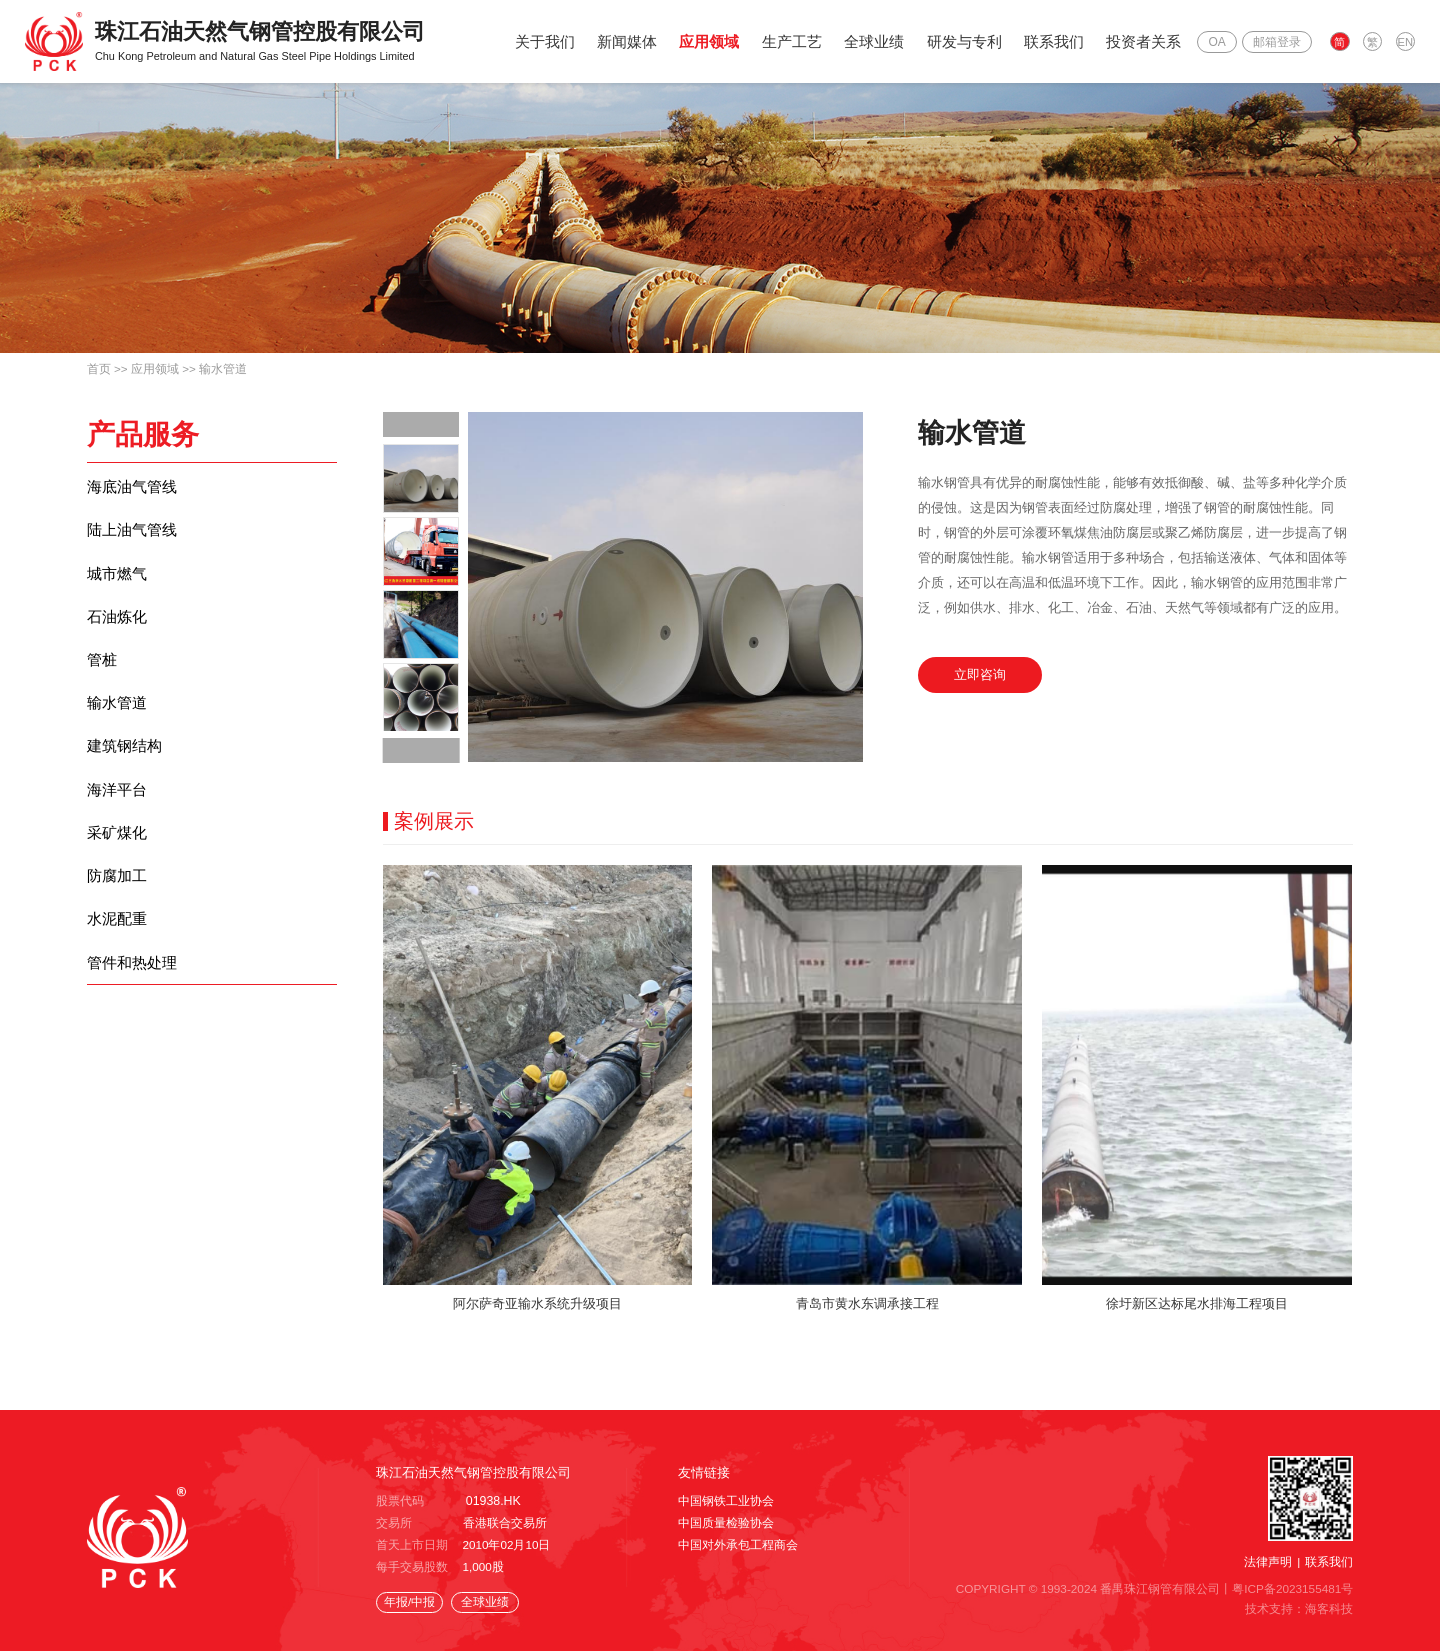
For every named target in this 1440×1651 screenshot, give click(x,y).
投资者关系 (1147, 41)
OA (1220, 42)
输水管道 (223, 368)
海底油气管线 (132, 487)
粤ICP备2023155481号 (1293, 1587)
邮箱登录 (1280, 42)
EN (1405, 43)
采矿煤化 (117, 855)
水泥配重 (117, 947)
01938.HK (492, 1501)
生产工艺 (795, 41)
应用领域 (713, 41)
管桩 (102, 671)
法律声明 (1268, 1561)
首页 (99, 368)
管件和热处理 (132, 993)
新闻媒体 (631, 41)
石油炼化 (117, 625)
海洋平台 (117, 809)
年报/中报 (406, 1601)
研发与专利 (967, 41)
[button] (421, 424)
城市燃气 (117, 579)
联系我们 (1058, 41)
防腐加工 (117, 901)
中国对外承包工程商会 (738, 1544)
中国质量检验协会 (726, 1523)
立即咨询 (982, 676)
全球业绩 (878, 41)
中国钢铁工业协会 (726, 1501)
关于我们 (548, 41)
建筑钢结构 (124, 763)
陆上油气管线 (132, 533)
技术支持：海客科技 (1299, 1607)
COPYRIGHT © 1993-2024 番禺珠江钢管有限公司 (1089, 1587)
